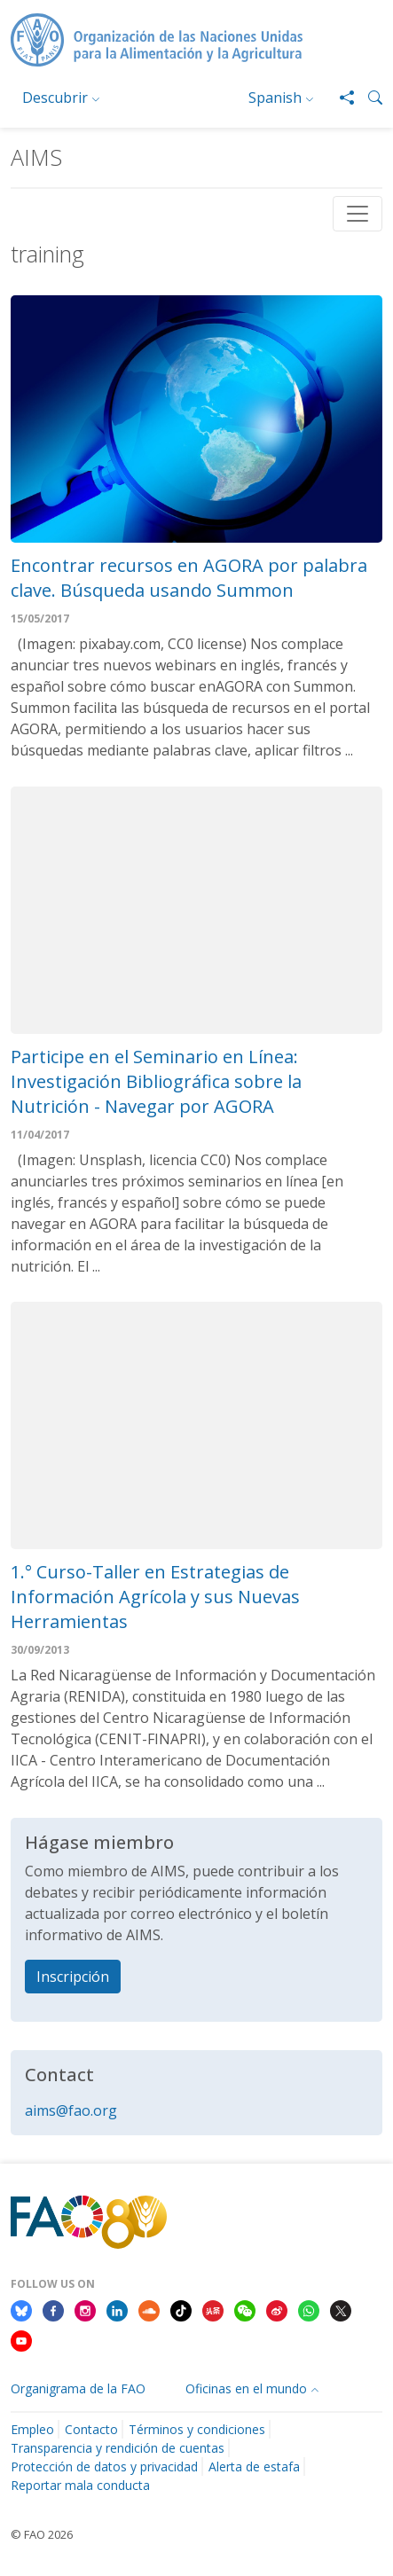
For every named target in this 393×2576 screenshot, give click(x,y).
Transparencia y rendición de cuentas (117, 2447)
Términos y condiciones (197, 2429)
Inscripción (72, 1976)
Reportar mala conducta (80, 2485)
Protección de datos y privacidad (104, 2466)
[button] (368, 97)
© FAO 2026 (42, 2534)
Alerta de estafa (254, 2466)
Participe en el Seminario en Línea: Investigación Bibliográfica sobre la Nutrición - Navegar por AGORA (156, 1081)
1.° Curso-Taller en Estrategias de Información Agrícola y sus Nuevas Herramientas (155, 1596)
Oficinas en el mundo (246, 2388)
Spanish (275, 97)
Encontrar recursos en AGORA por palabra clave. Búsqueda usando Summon (189, 577)
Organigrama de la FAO (78, 2388)
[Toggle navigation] (357, 213)
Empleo (32, 2429)
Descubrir (55, 97)
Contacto (91, 2429)
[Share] (340, 97)
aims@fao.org (71, 2110)
